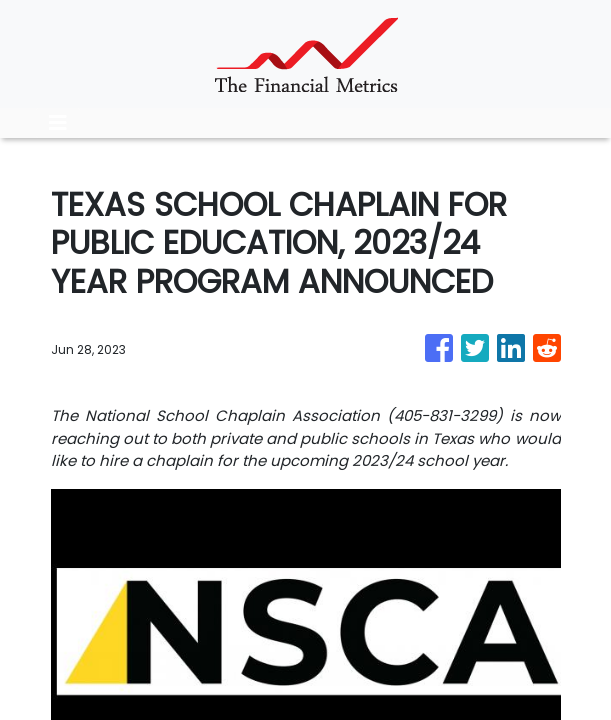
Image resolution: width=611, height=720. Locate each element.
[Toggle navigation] (58, 123)
